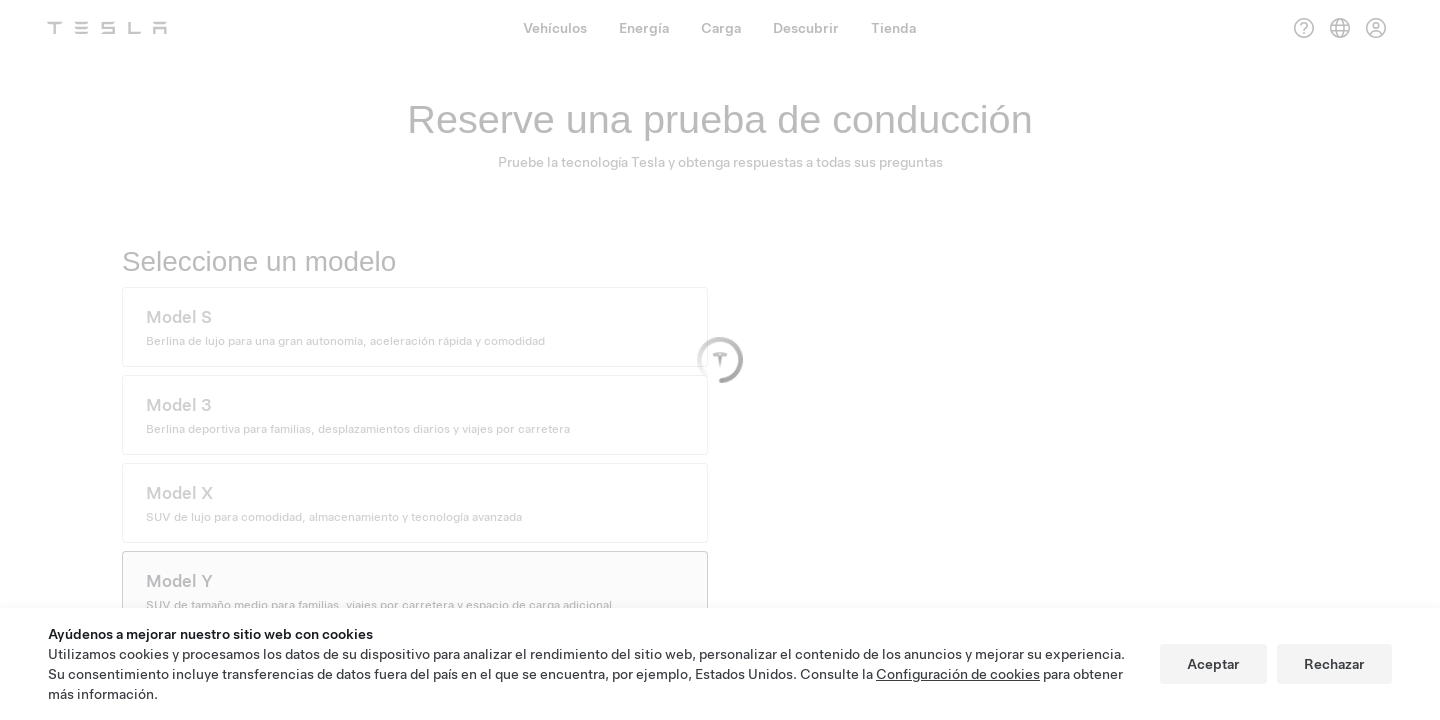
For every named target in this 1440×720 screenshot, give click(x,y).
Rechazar (1334, 664)
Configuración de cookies (958, 674)
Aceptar (1213, 664)
